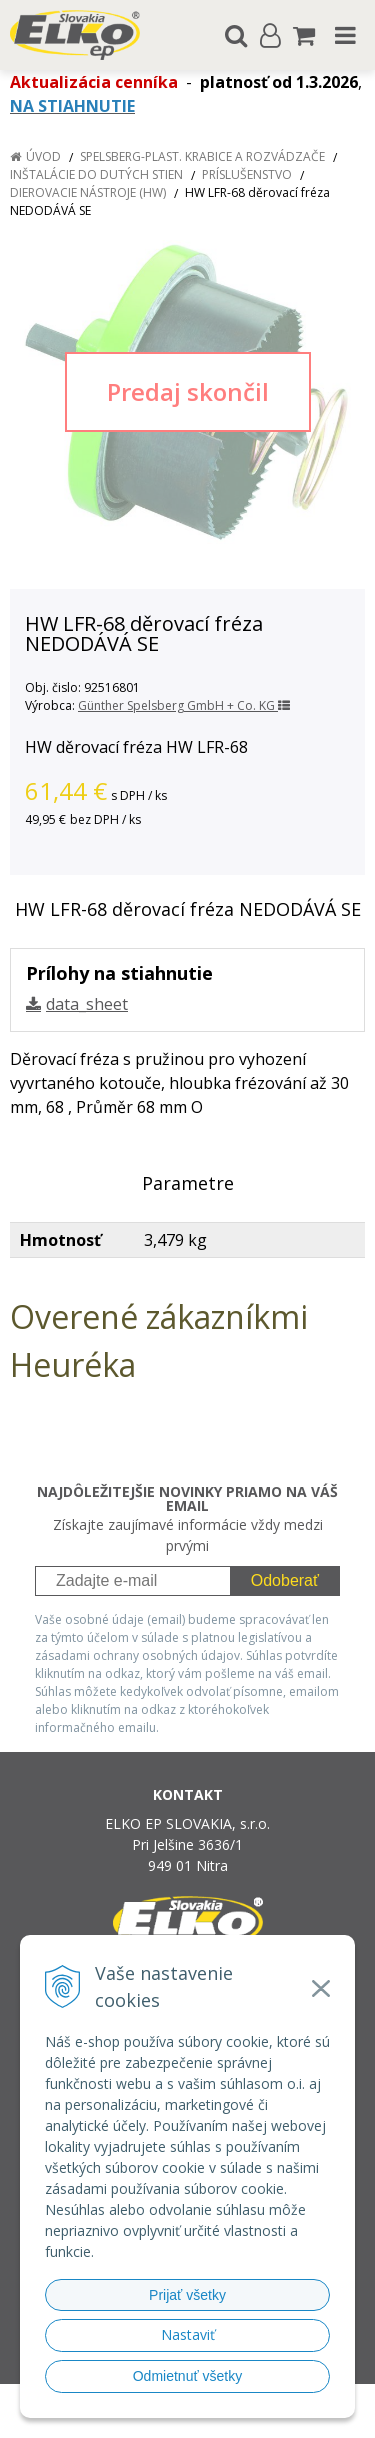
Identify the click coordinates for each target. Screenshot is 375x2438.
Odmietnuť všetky (188, 2376)
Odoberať (285, 1580)
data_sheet (87, 1004)
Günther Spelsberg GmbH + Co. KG (184, 705)
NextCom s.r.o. (225, 2419)
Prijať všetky (187, 2295)
